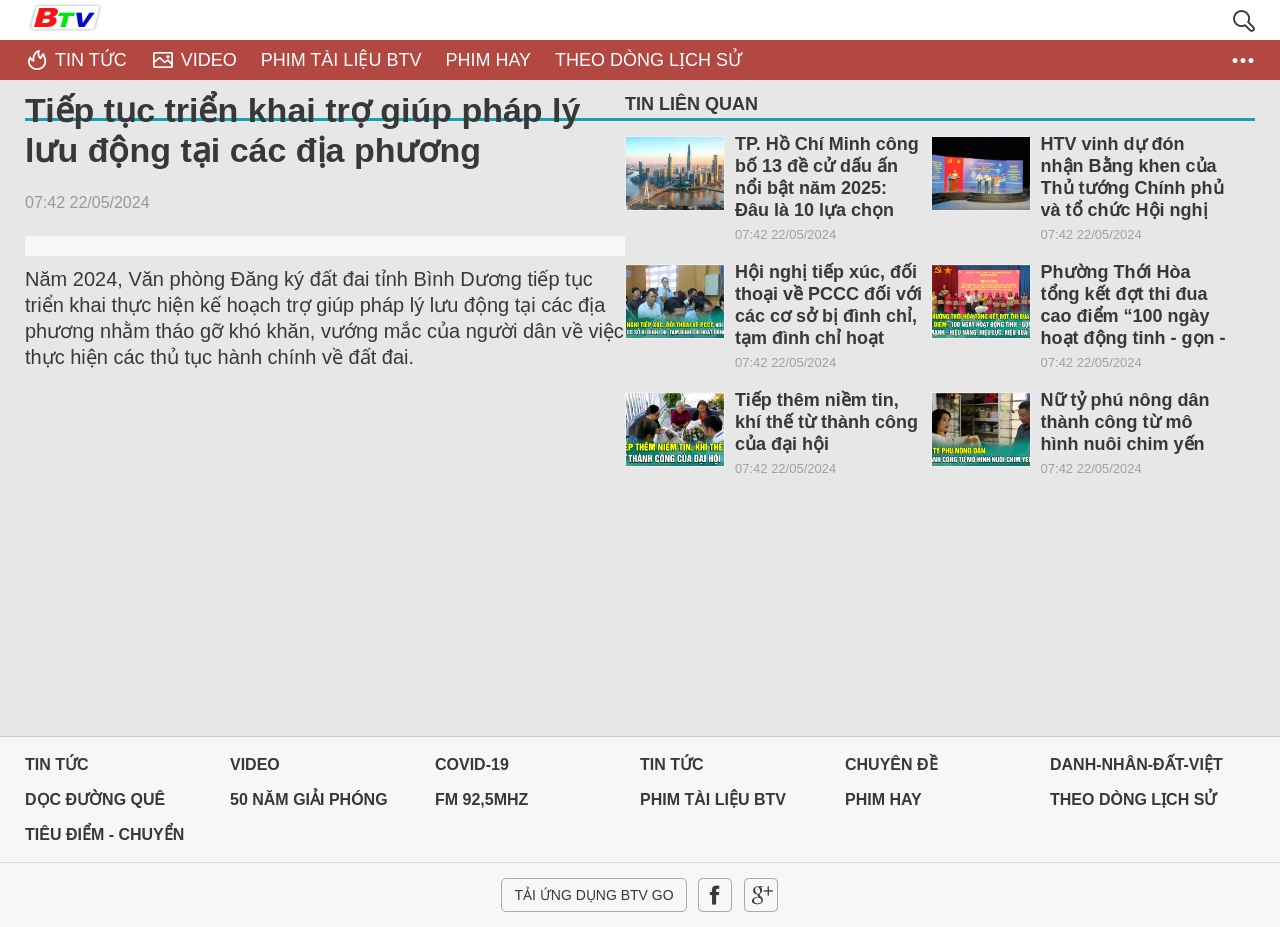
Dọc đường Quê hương (95, 804)
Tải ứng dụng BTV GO (593, 895)
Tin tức (57, 764)
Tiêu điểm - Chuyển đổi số (104, 839)
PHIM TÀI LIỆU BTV (713, 799)
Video (255, 764)
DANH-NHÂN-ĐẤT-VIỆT (1136, 764)
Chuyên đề (891, 764)
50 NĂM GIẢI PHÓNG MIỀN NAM (309, 804)
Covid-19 (472, 764)
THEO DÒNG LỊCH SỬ (1133, 799)
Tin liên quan (691, 104)
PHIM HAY (883, 799)
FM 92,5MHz (481, 799)
